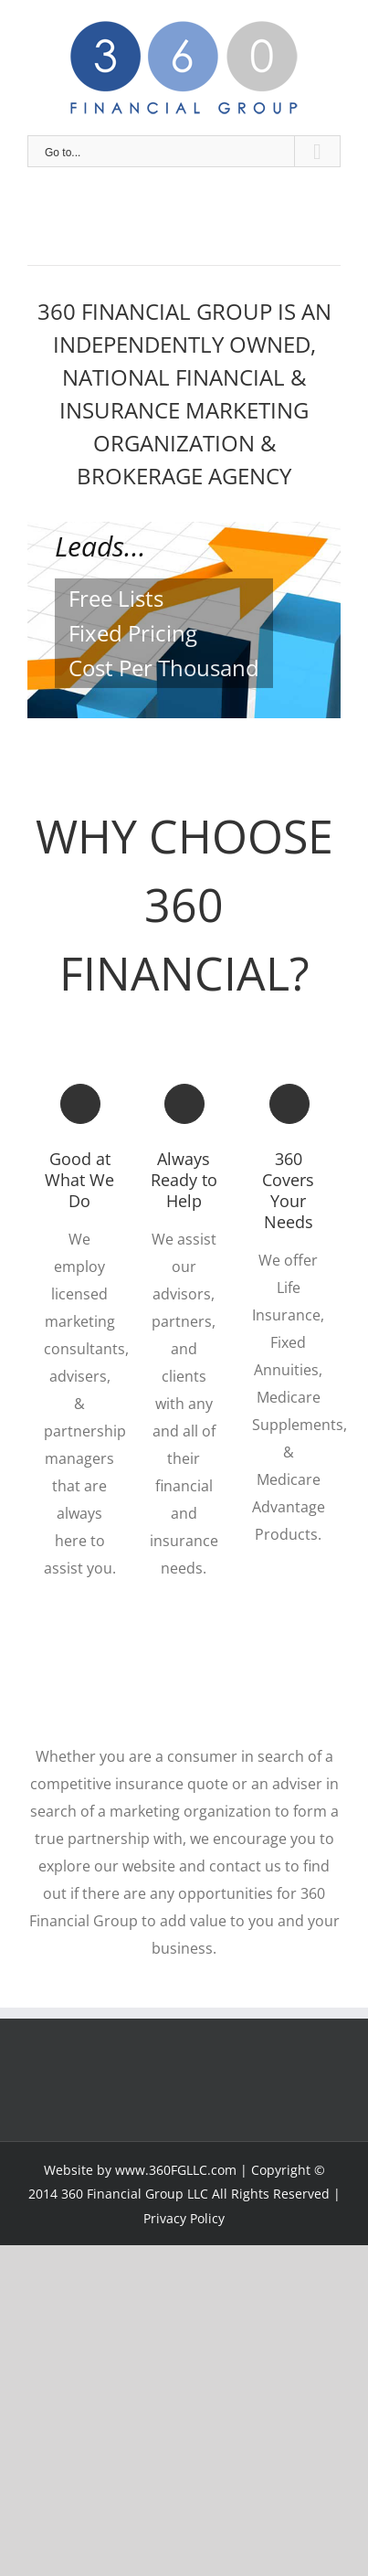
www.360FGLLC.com (176, 2169)
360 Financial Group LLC (134, 2193)
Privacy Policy (184, 2218)
